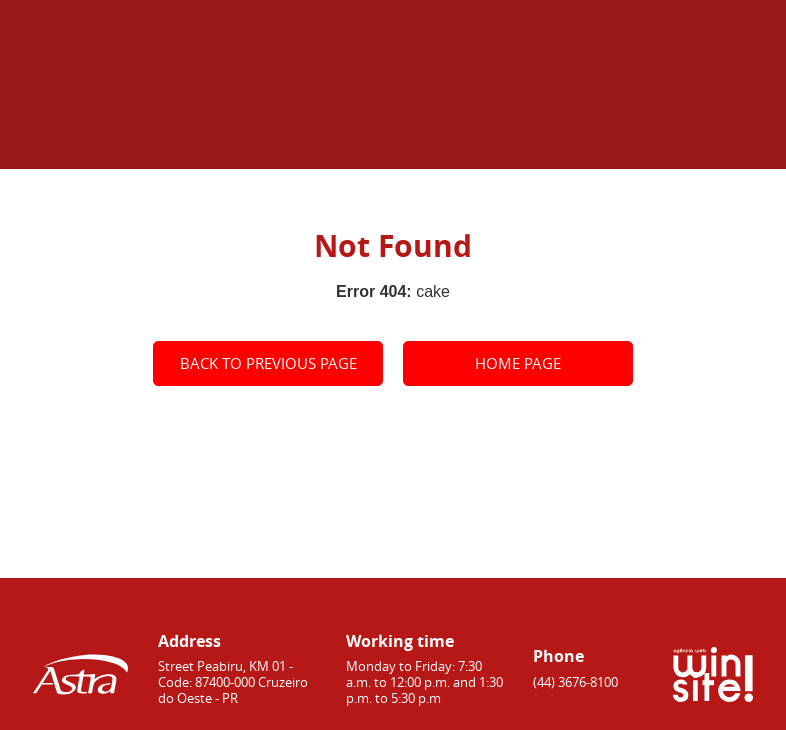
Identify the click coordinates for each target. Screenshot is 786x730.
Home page (518, 363)
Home (508, 138)
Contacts (717, 138)
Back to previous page (268, 363)
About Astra (601, 138)
